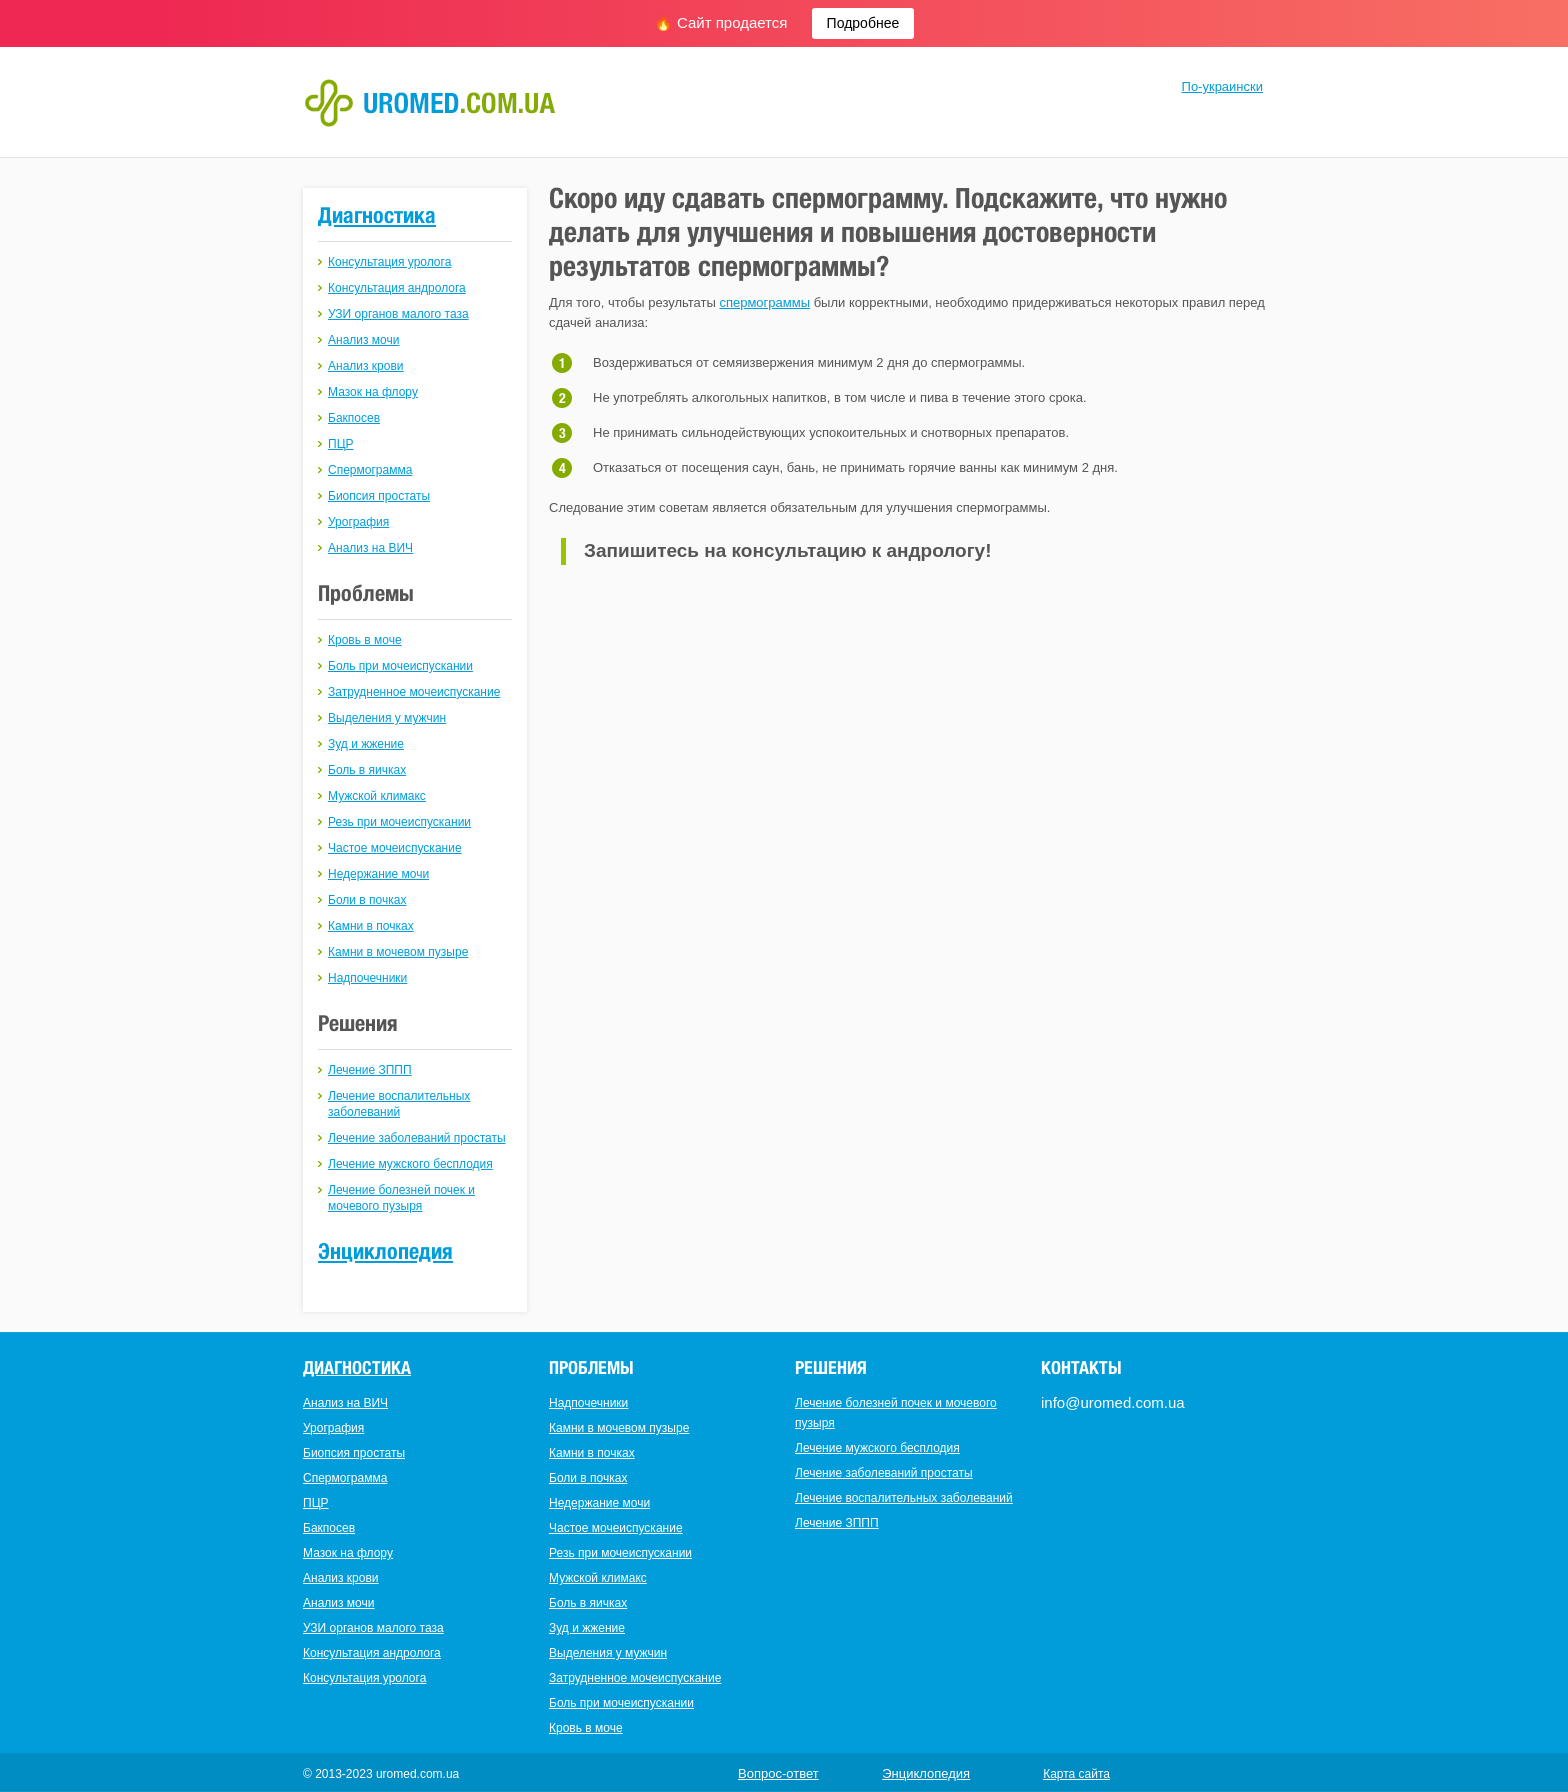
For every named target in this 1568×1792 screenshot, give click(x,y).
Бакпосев (354, 418)
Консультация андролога (397, 288)
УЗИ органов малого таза (398, 314)
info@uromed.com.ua (1113, 1402)
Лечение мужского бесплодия (410, 1164)
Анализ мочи (363, 340)
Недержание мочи (378, 874)
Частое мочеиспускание (395, 848)
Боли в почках (367, 900)
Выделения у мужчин (387, 718)
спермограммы (764, 302)
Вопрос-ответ (778, 1773)
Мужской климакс (377, 796)
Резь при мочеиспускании (399, 822)
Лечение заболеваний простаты (417, 1138)
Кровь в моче (365, 640)
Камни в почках (371, 926)
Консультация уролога (389, 262)
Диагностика (377, 215)
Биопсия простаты (379, 496)
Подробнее (863, 23)
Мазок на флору (373, 392)
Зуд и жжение (366, 744)
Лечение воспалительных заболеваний (904, 1498)
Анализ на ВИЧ (370, 548)
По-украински (1222, 86)
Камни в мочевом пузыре (398, 952)
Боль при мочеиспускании (400, 666)
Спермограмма (370, 470)
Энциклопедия (385, 1251)
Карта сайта (1076, 1774)
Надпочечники (367, 978)
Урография (358, 522)
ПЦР (341, 444)
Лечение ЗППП (370, 1070)
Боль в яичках (367, 770)
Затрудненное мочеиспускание (414, 692)
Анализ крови (366, 366)
